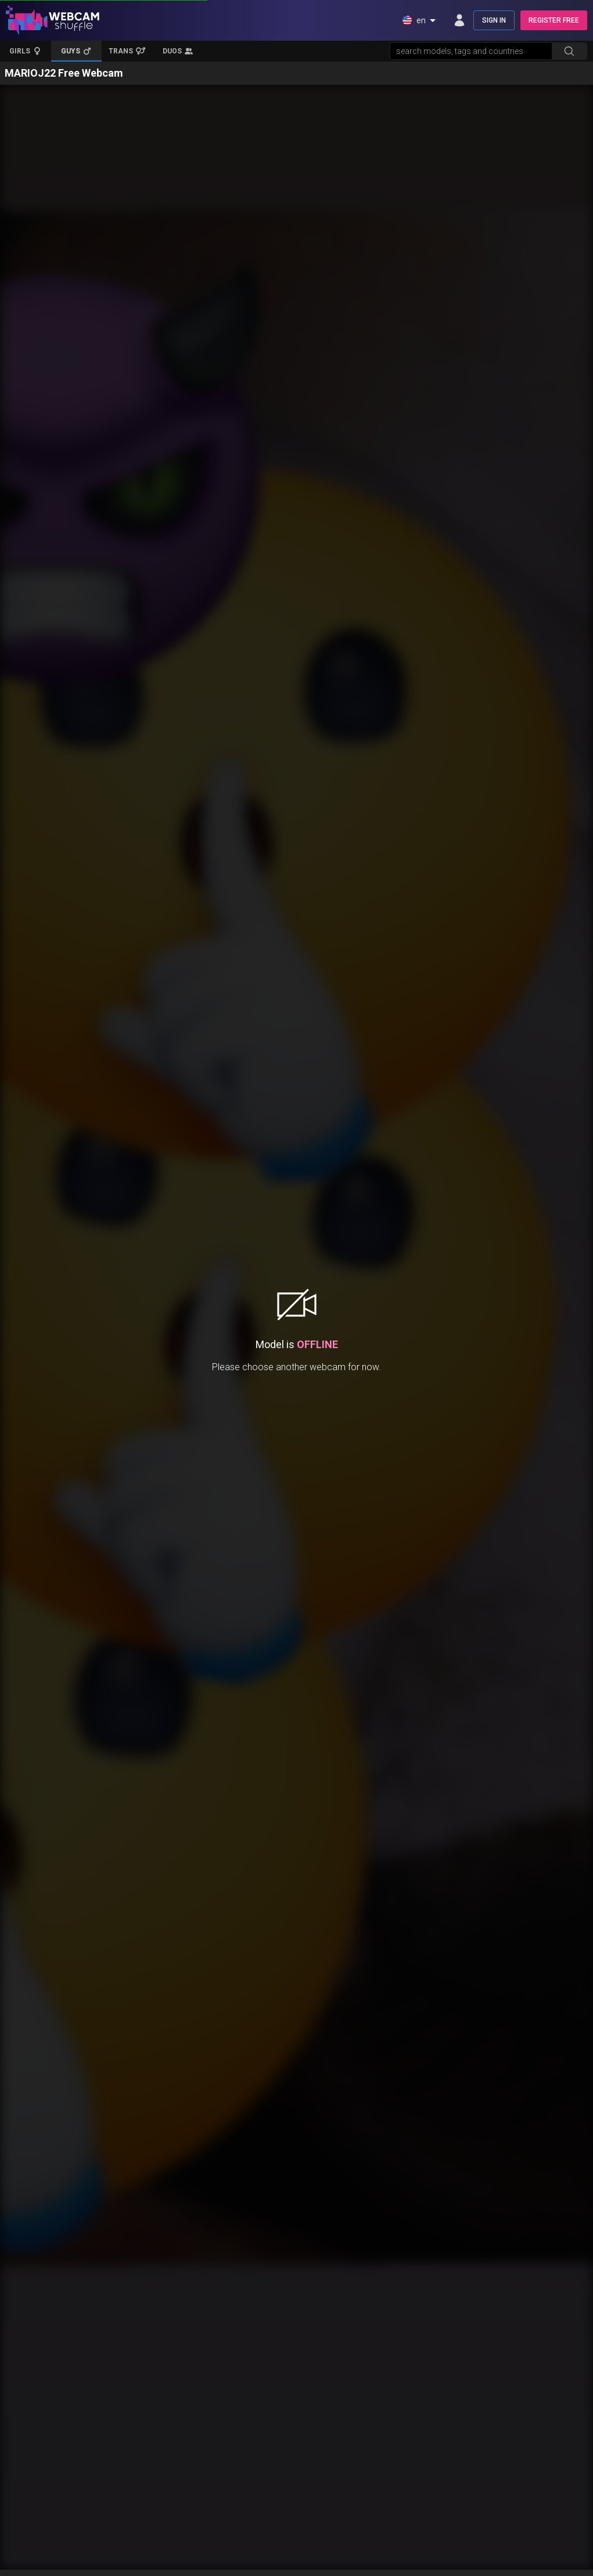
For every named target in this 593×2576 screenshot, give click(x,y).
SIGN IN (494, 20)
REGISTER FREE (554, 20)
